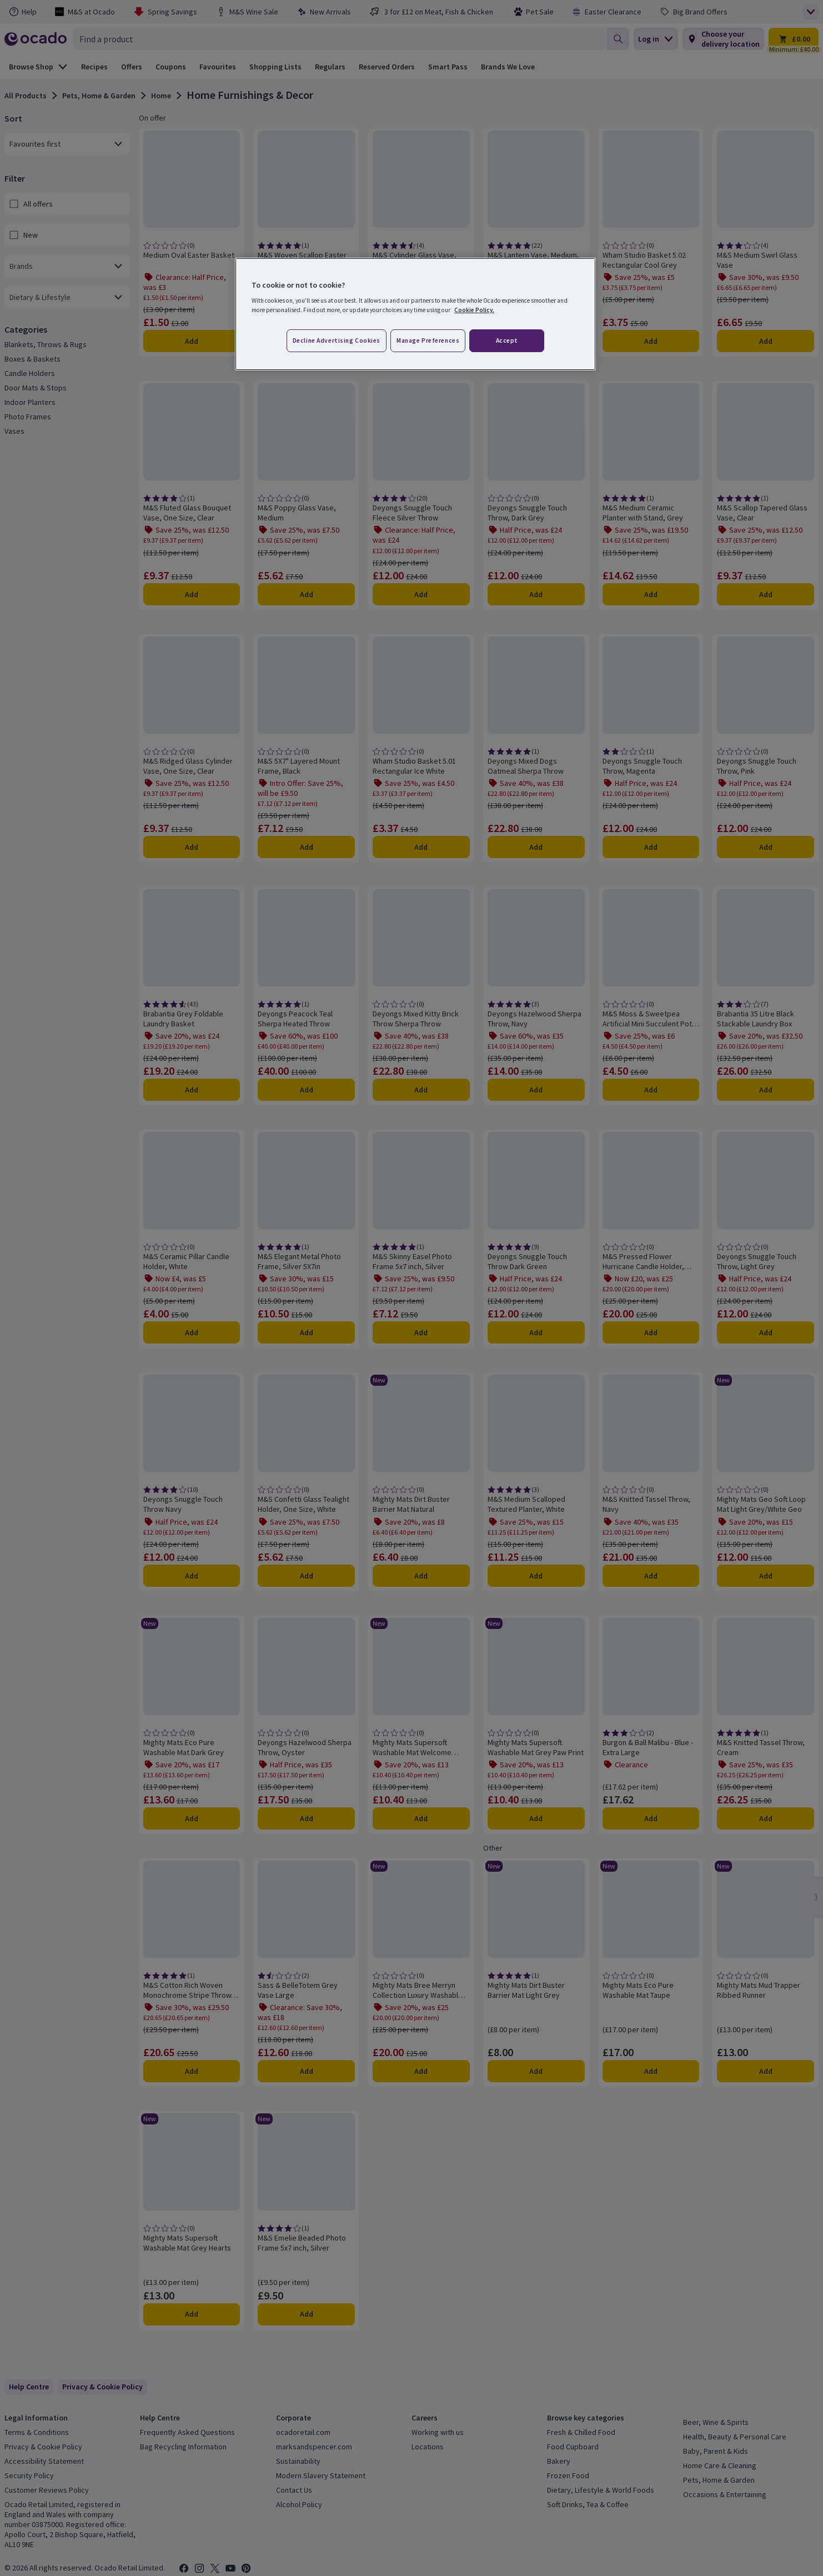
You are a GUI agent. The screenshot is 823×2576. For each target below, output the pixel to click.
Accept (507, 340)
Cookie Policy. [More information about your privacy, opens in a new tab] (474, 310)
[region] (415, 314)
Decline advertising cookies (336, 340)
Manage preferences (428, 340)
